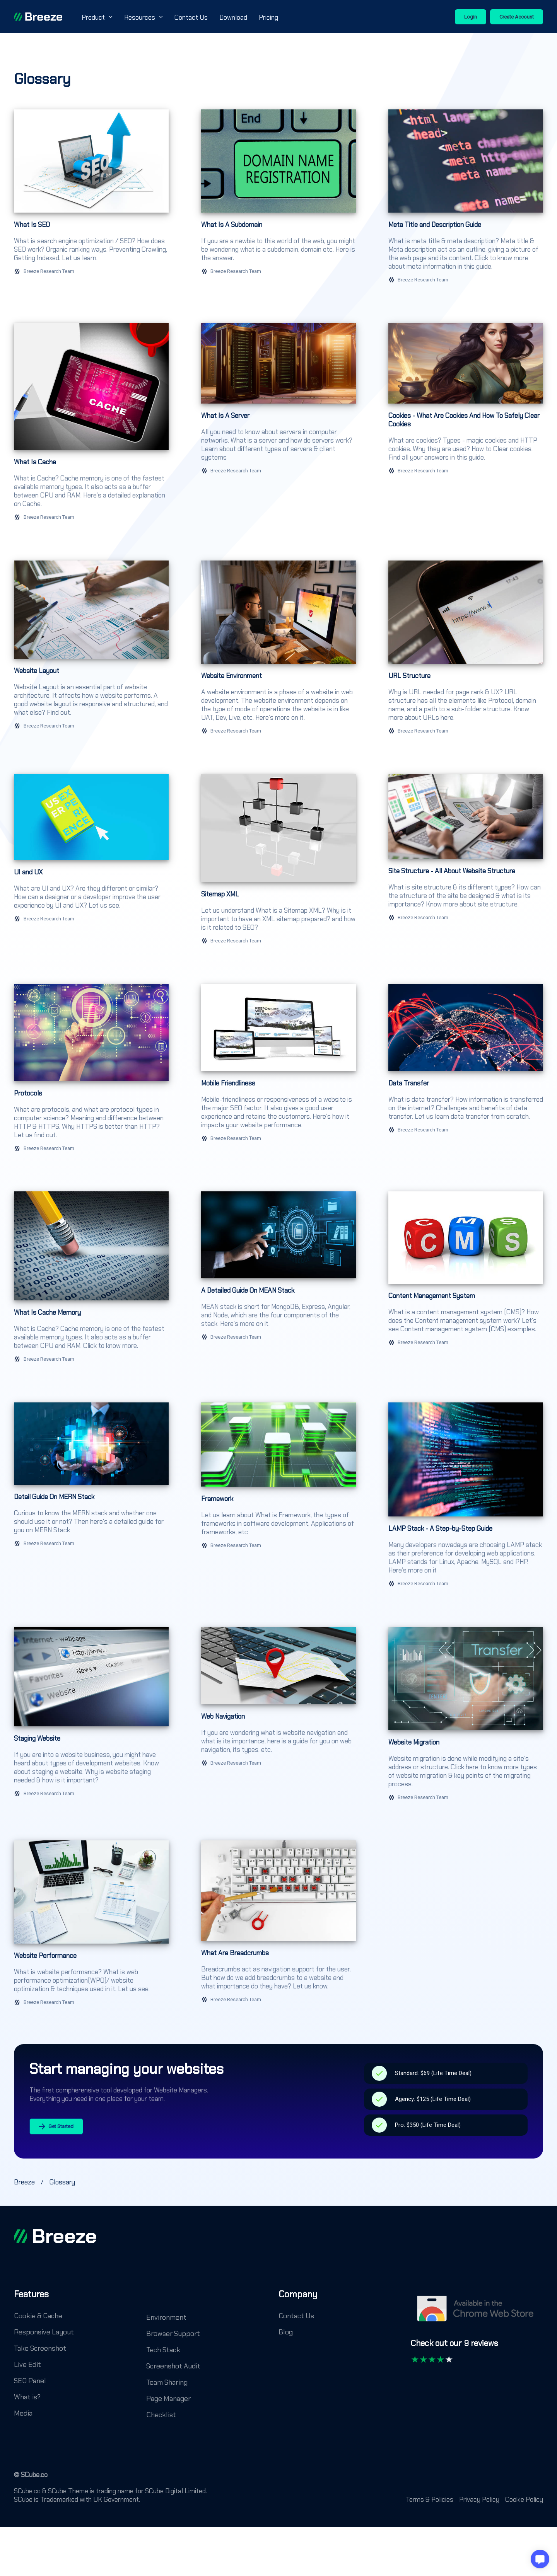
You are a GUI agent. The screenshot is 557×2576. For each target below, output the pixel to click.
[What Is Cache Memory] (91, 1280)
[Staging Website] (91, 1717)
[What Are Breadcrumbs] (278, 1926)
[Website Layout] (91, 651)
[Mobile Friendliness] (278, 1071)
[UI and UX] (91, 863)
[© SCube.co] (31, 2478)
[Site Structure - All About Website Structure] (465, 863)
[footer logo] (55, 2236)
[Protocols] (91, 1071)
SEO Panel (30, 2381)
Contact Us (191, 17)
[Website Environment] (278, 651)
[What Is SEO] (91, 200)
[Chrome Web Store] (477, 2312)
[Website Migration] (465, 1717)
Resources (143, 17)
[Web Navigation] (278, 1717)
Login (470, 17)
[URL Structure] (465, 651)
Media (23, 2413)
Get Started (56, 2126)
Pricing (268, 17)
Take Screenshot (40, 2348)
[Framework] (278, 1498)
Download (233, 17)
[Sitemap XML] (278, 863)
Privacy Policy (479, 2499)
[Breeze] (38, 16)
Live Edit (27, 2364)
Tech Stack (163, 2350)
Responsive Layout (44, 2332)
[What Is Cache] (91, 425)
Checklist (161, 2415)
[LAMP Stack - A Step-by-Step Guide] (465, 1498)
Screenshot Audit (173, 2366)
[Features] (31, 2300)
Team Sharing (167, 2382)
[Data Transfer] (465, 1071)
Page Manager (168, 2398)
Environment (166, 2317)
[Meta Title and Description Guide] (465, 200)
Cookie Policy (524, 2499)
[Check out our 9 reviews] (454, 2347)
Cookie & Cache (38, 2316)
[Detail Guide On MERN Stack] (91, 1498)
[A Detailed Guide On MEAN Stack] (278, 1280)
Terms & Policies (429, 2499)
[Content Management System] (465, 1280)
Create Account (516, 17)
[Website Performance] (91, 1926)
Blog (285, 2332)
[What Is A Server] (278, 425)
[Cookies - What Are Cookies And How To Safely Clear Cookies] (465, 425)
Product (97, 17)
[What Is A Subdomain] (278, 200)
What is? (27, 2397)
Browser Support (173, 2333)
